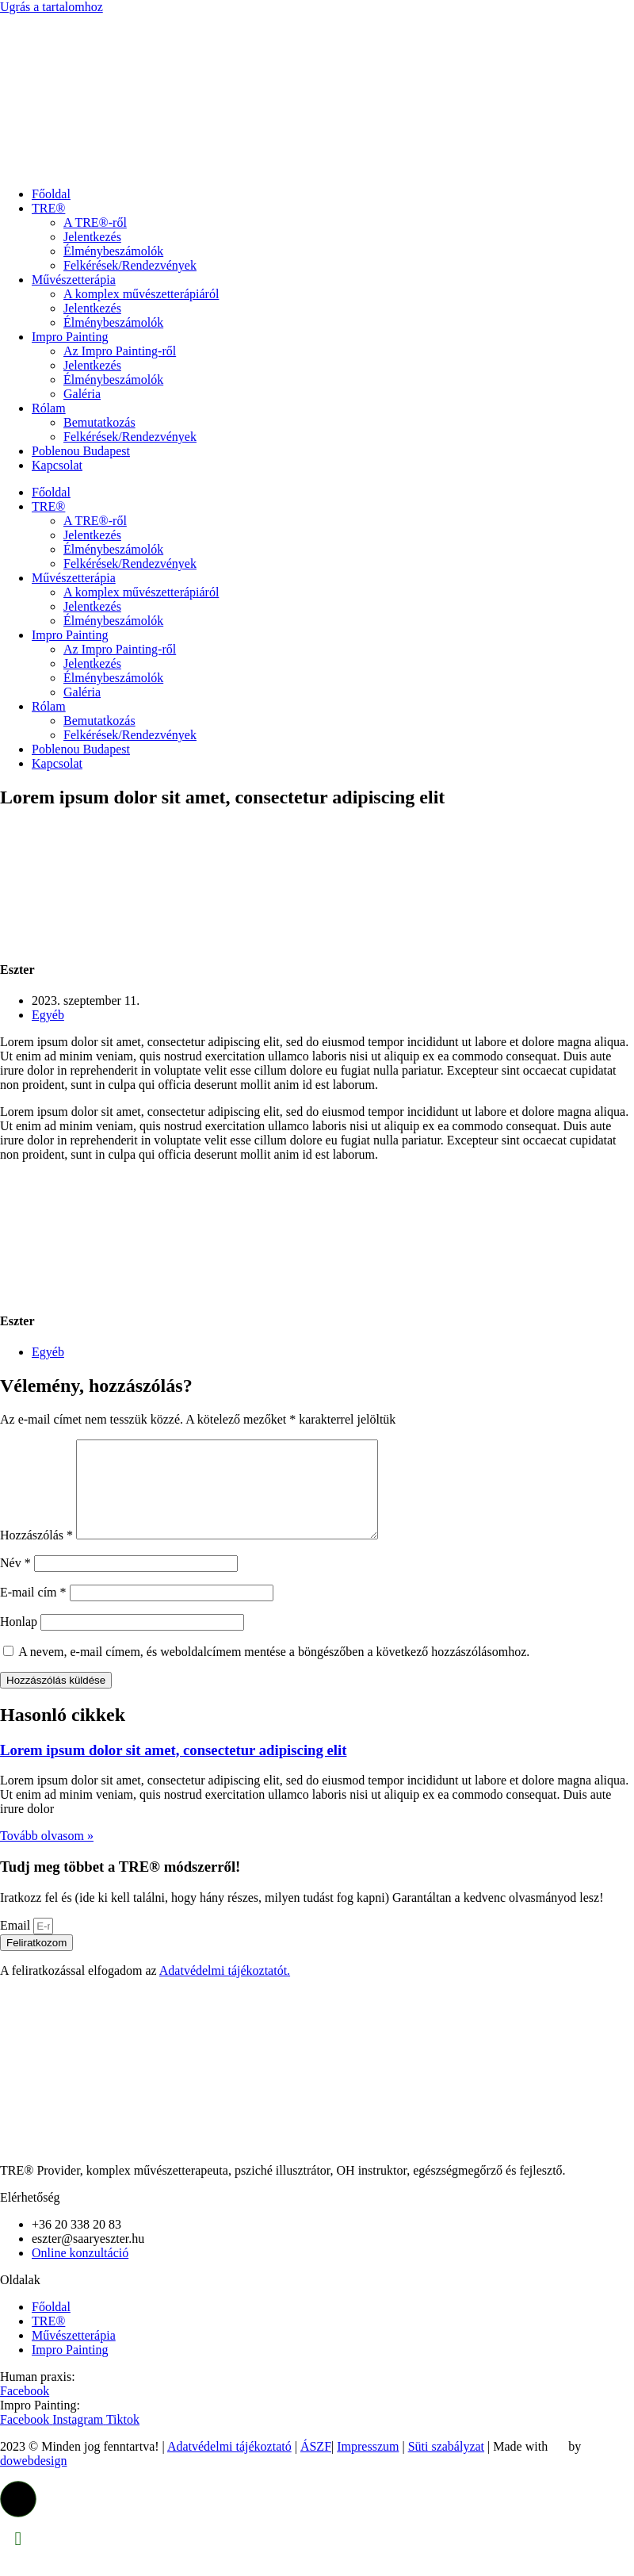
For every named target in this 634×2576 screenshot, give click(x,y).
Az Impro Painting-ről (119, 351)
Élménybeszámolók (113, 251)
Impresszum (368, 2465)
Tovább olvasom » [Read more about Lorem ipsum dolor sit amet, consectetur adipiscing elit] (47, 1854)
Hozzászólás (36, 1554)
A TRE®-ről (95, 222)
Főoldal (51, 194)
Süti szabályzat (446, 2465)
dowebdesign (33, 2479)
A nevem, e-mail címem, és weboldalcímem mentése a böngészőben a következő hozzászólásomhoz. (273, 1670)
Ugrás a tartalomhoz (51, 6)
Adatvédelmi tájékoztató (229, 2465)
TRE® (48, 208)
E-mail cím (33, 1611)
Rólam (49, 408)
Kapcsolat (57, 465)
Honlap (18, 1640)
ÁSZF (315, 2465)
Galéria (82, 394)
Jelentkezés (92, 236)
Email (16, 1944)
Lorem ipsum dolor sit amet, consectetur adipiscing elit (173, 1769)
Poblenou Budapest (81, 451)
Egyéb (48, 1015)
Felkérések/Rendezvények (130, 265)
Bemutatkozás (99, 422)
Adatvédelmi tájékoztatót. (224, 1989)
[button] (18, 2518)
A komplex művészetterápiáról (141, 294)
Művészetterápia (74, 279)
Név (15, 1582)
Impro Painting (70, 336)
